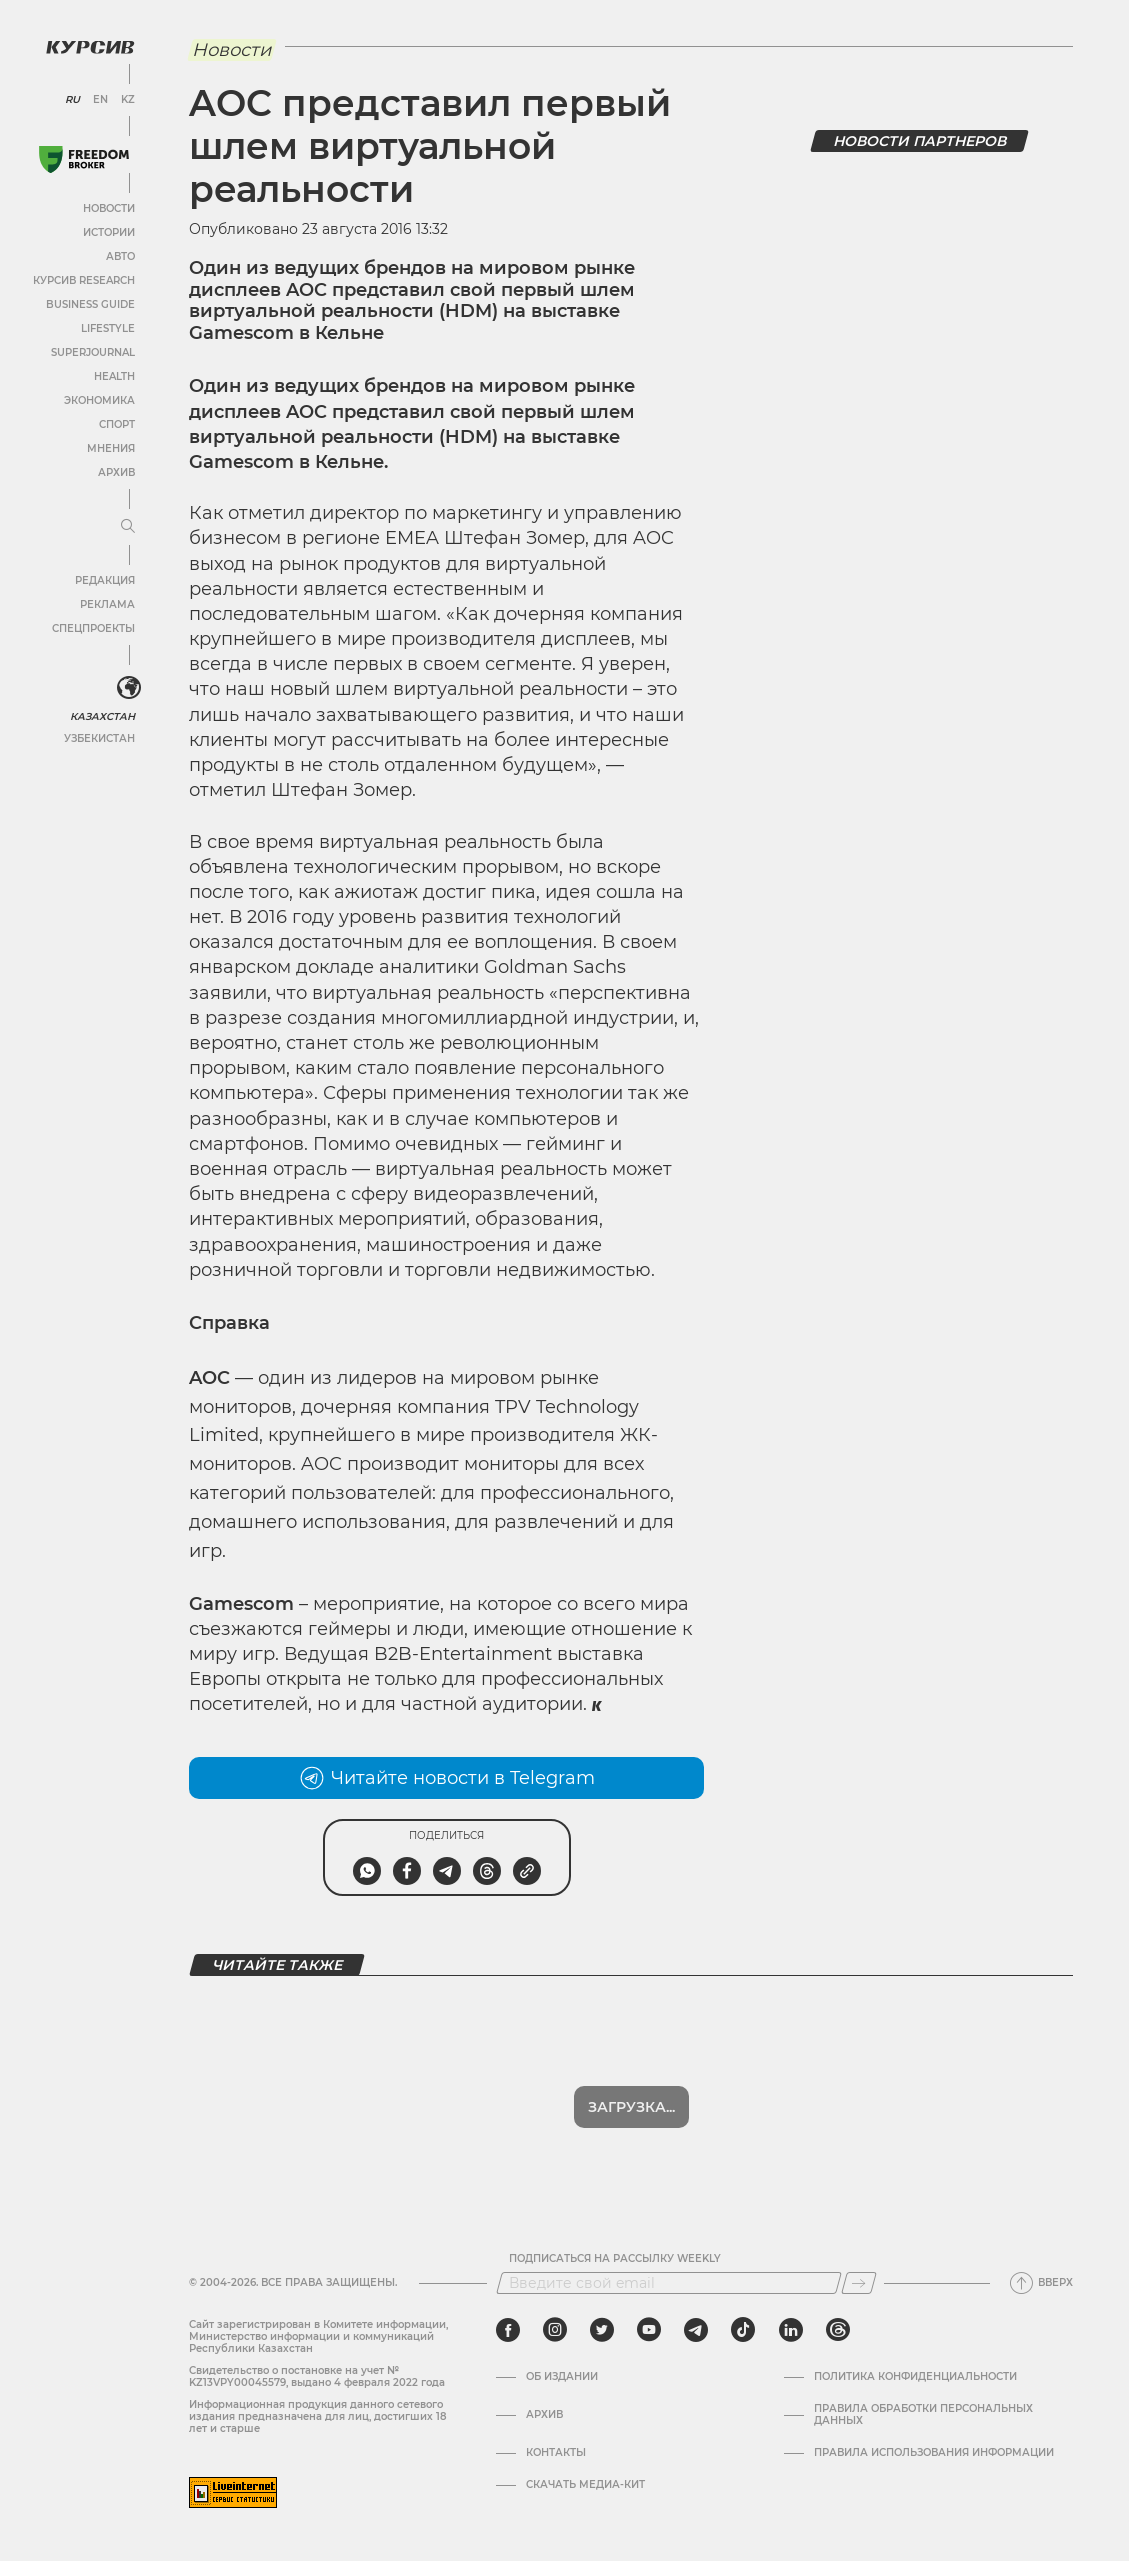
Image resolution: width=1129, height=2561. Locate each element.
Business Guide (90, 304)
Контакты (556, 2453)
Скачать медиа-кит (585, 2485)
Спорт (117, 424)
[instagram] (555, 2330)
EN (100, 100)
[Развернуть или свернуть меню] (128, 527)
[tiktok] (743, 2330)
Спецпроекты (93, 628)
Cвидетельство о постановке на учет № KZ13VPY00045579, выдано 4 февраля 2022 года (317, 2376)
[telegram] (696, 2330)
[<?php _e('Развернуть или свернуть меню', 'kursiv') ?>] (129, 688)
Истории (109, 232)
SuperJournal (93, 352)
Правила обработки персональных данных (923, 2415)
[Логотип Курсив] (90, 47)
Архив (116, 472)
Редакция (105, 580)
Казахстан (102, 716)
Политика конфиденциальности (915, 2377)
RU (72, 100)
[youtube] (649, 2330)
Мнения (111, 448)
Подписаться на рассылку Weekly (615, 2259)
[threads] (838, 2330)
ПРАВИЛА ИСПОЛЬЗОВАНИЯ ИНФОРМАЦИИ (934, 2453)
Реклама (107, 604)
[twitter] (602, 2330)
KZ (128, 100)
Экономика (99, 400)
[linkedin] (790, 2330)
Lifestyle (108, 328)
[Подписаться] (859, 2283)
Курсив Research (84, 280)
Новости (109, 208)
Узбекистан (99, 738)
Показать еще (631, 2107)
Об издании (562, 2377)
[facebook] (508, 2330)
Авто (120, 256)
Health (114, 376)
